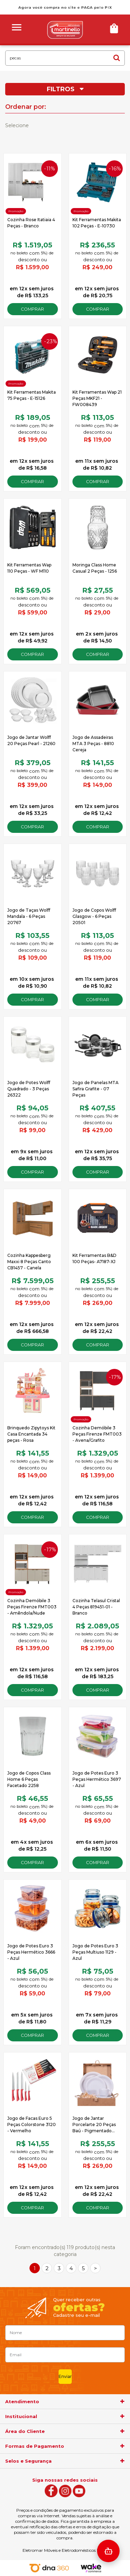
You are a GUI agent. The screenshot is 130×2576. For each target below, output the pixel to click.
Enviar (65, 2376)
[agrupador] (122, 2401)
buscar (116, 57)
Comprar (32, 309)
